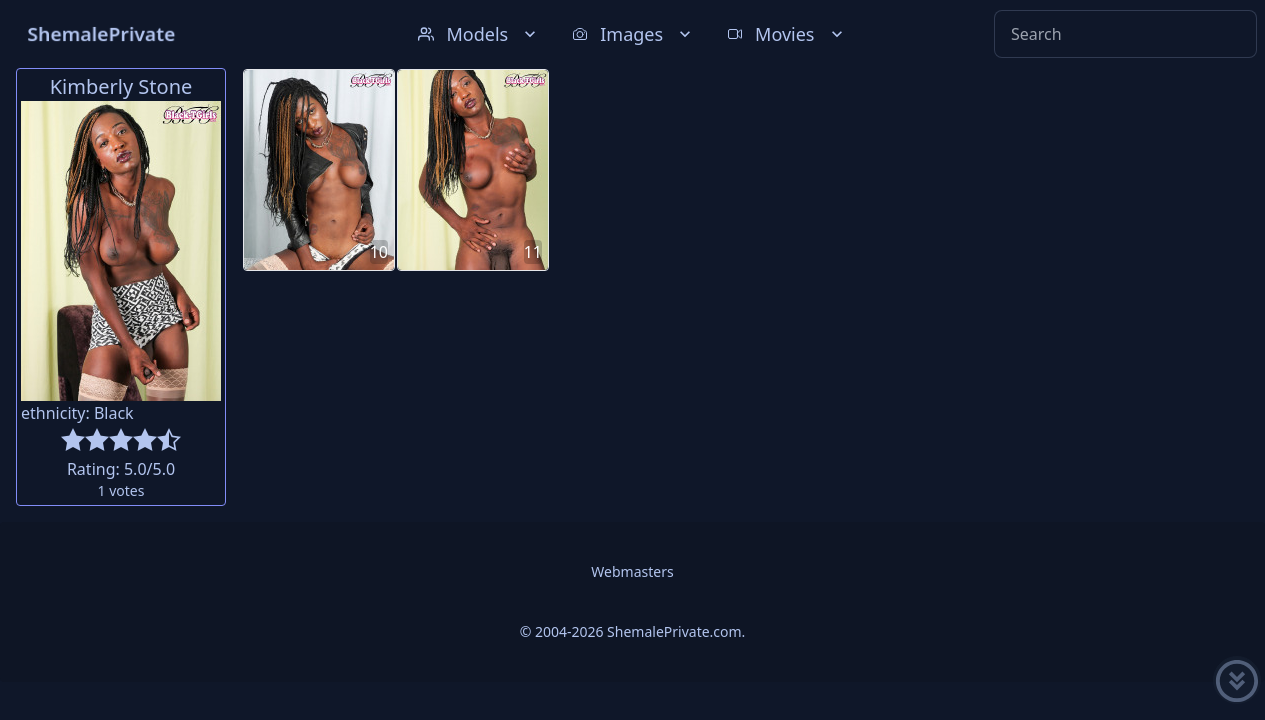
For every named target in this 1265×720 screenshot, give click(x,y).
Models (479, 34)
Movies (786, 34)
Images (633, 34)
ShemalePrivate (101, 33)
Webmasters (632, 571)
